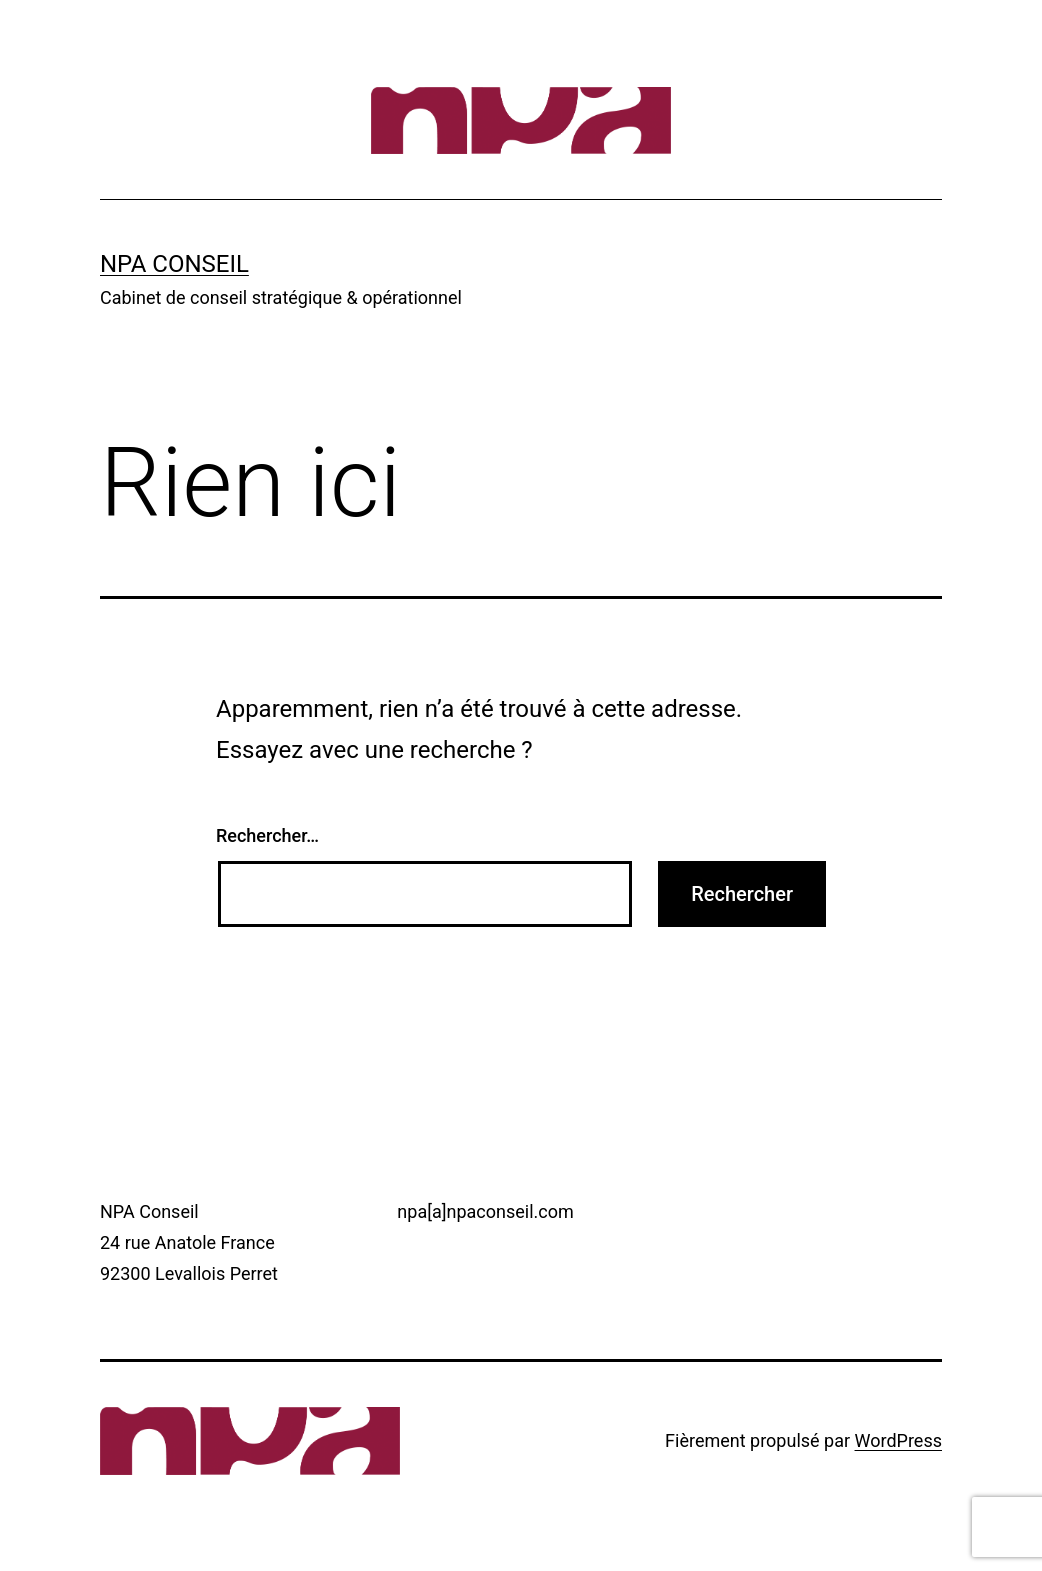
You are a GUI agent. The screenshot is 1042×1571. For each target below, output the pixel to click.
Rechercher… (267, 835)
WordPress (898, 1440)
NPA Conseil (174, 264)
